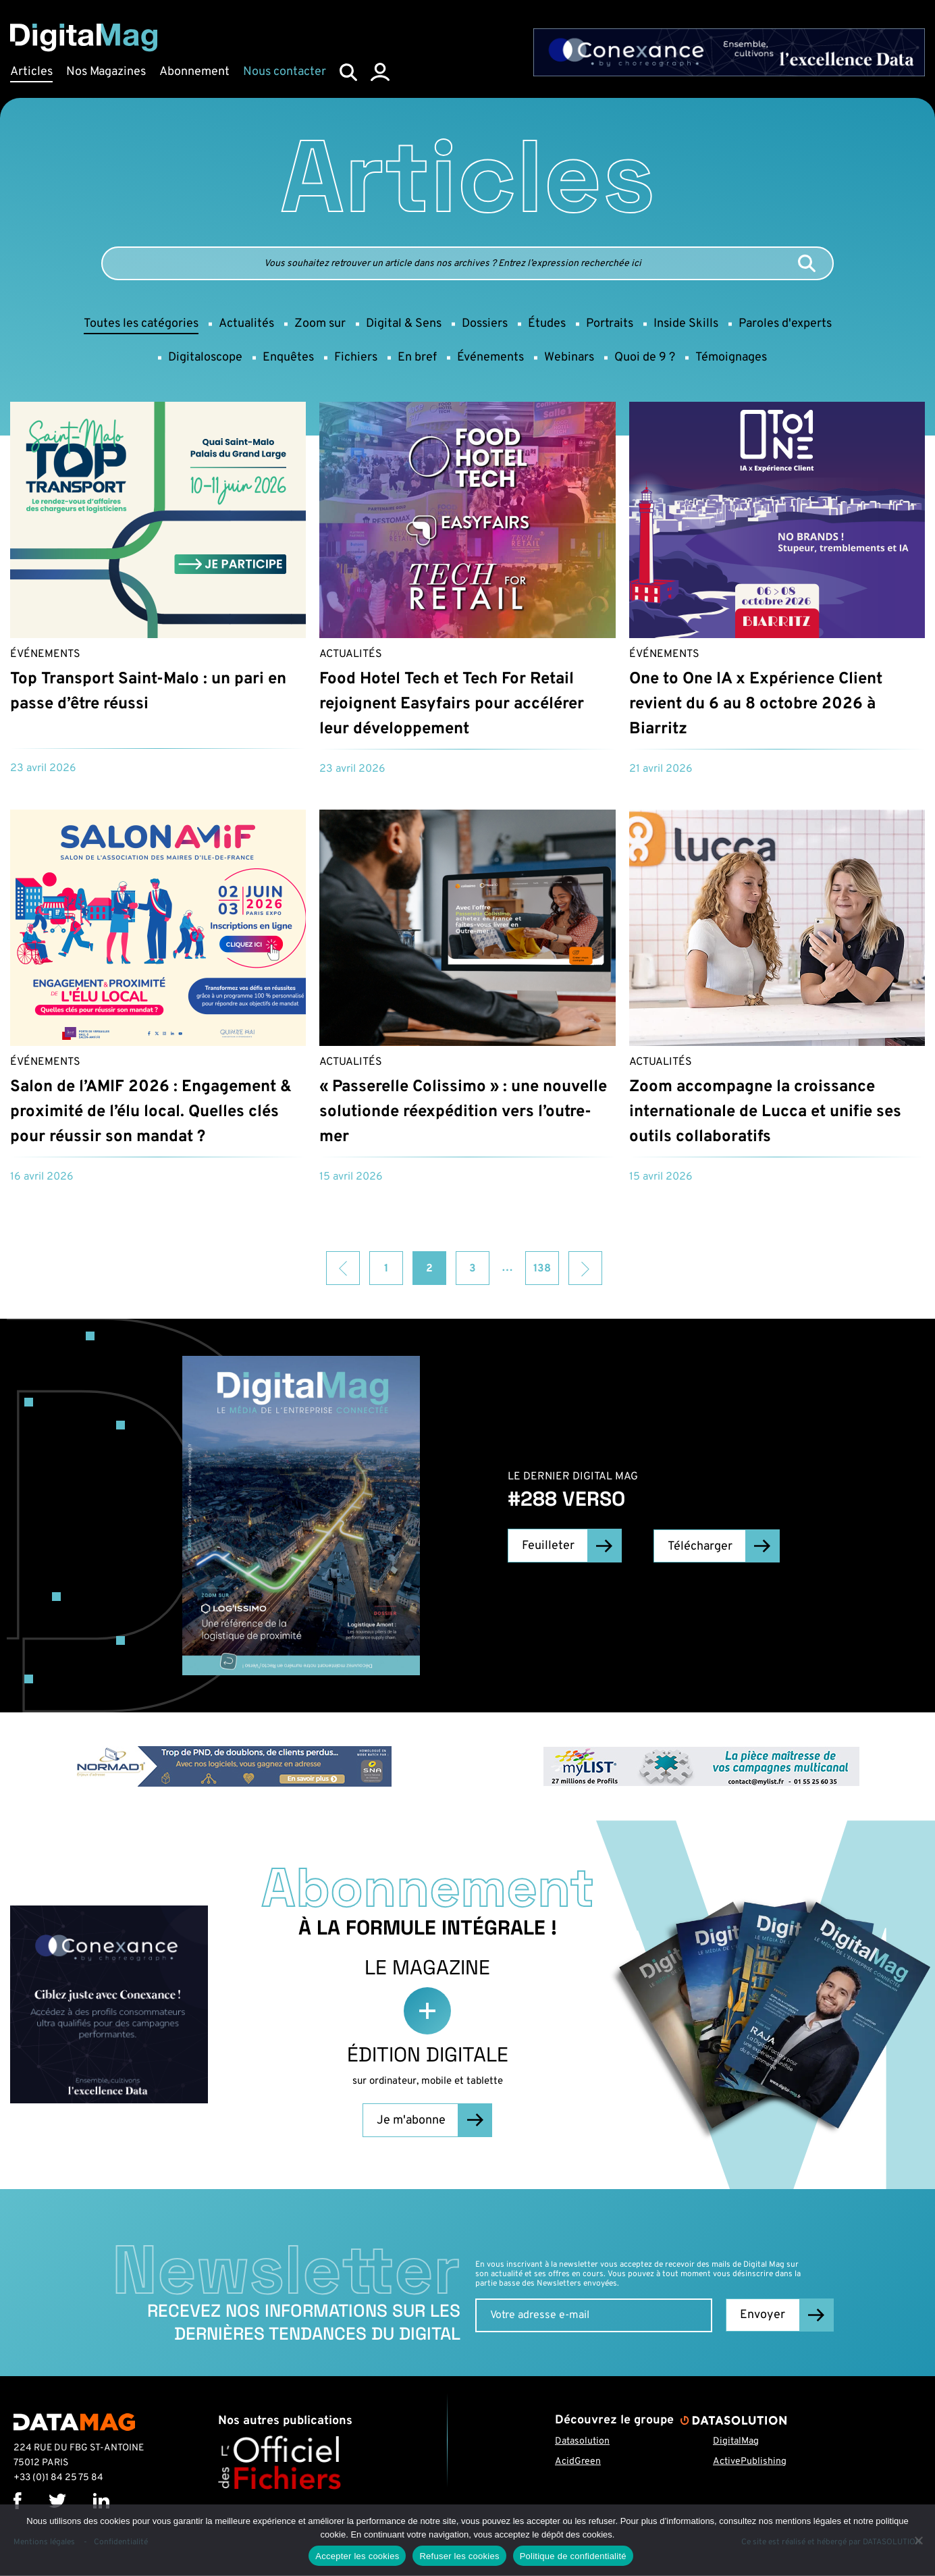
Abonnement (194, 72)
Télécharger (701, 1546)
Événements (45, 654)
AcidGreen (578, 2462)
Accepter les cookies (357, 2556)
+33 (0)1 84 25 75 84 (58, 2478)
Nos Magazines (106, 72)
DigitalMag (736, 2441)
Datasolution (582, 2441)
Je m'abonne (410, 2120)
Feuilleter (546, 1546)
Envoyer (762, 2315)
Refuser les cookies (459, 2556)
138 (542, 1269)
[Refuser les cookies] (918, 2540)
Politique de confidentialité (573, 2556)
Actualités (350, 654)
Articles (31, 72)
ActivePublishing (749, 2462)
